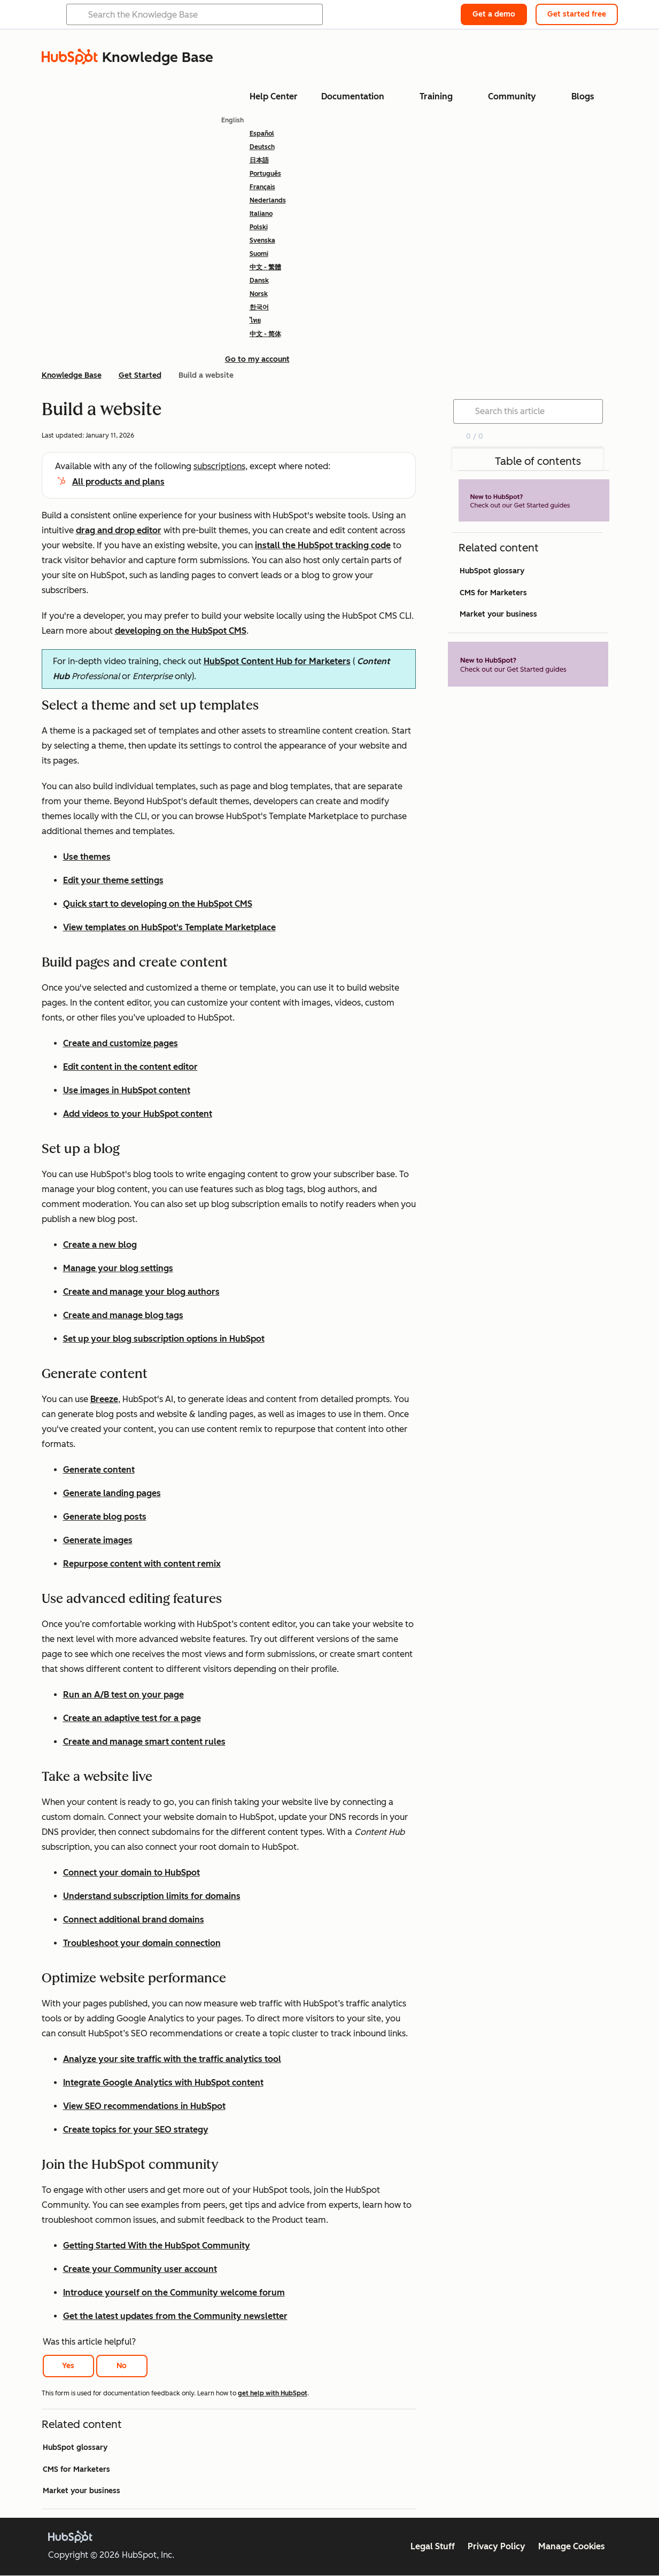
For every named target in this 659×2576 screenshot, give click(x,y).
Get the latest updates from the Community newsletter (175, 2316)
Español (262, 133)
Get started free (576, 14)
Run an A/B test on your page (123, 1695)
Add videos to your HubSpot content (137, 1114)
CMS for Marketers (76, 2469)
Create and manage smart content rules (144, 1742)
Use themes (87, 857)
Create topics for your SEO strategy (135, 2129)
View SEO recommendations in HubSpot (144, 2106)
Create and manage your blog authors (141, 1292)
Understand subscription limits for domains (152, 1896)
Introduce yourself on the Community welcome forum (174, 2292)
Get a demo (493, 14)
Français (262, 187)
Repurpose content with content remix (142, 1564)
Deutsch (262, 147)
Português (265, 173)
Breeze (104, 1399)
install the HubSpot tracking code (323, 545)
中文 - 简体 (265, 334)
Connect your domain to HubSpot (131, 1872)
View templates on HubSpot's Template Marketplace (169, 927)
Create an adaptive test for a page (132, 1718)
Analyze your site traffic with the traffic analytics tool (172, 2059)
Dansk (259, 280)
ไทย (255, 320)
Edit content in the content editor (130, 1067)
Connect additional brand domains (133, 1920)
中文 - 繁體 (265, 267)
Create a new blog (100, 1245)
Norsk (259, 294)
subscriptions (219, 466)
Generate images (98, 1540)
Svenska (262, 240)
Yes (68, 2365)
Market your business (81, 2490)
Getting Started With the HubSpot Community (156, 2245)
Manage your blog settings (118, 1268)
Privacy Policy (496, 2546)
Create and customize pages (120, 1043)
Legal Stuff (432, 2546)
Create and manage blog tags (123, 1315)
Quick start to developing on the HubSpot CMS (157, 904)
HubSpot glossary (75, 2447)
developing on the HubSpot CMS (180, 631)
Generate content (99, 1470)
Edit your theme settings (113, 880)
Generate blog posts (104, 1517)
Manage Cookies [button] (571, 2546)
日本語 (259, 160)
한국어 (259, 307)
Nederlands (268, 200)
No (122, 2365)
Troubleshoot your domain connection (142, 1943)
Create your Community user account (140, 2269)
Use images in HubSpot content (126, 1090)
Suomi (259, 254)
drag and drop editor (118, 530)
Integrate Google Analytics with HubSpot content (163, 2082)
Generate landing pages (112, 1493)
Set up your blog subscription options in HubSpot (164, 1339)
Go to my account (257, 359)
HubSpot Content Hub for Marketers (277, 661)
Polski (259, 227)
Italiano (261, 213)
